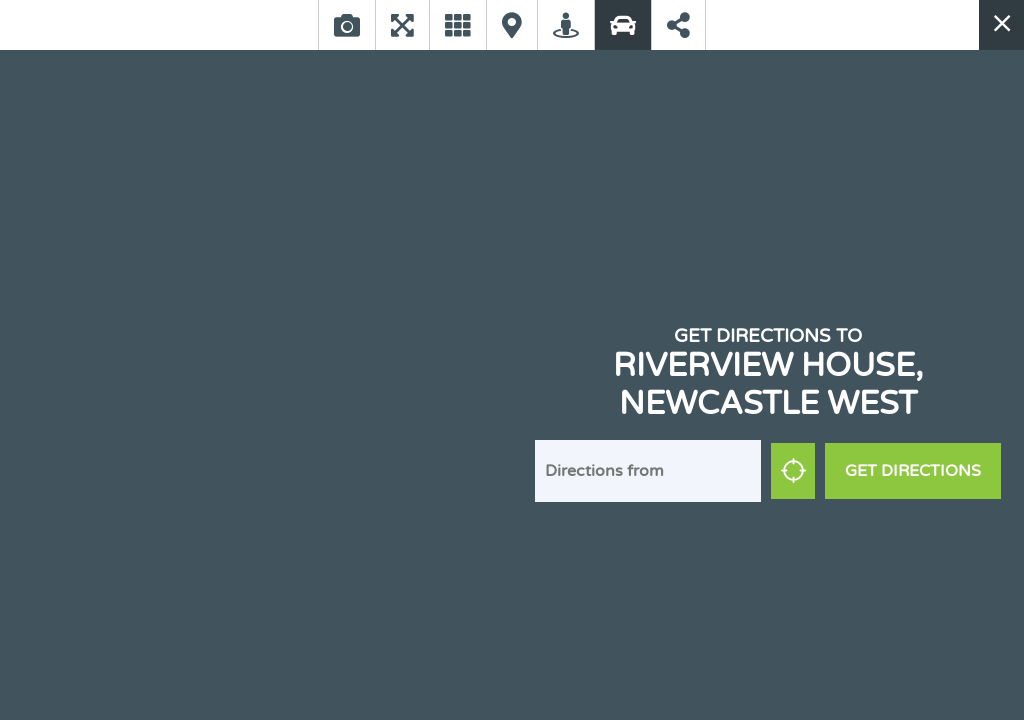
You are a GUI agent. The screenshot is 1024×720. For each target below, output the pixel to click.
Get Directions (913, 471)
